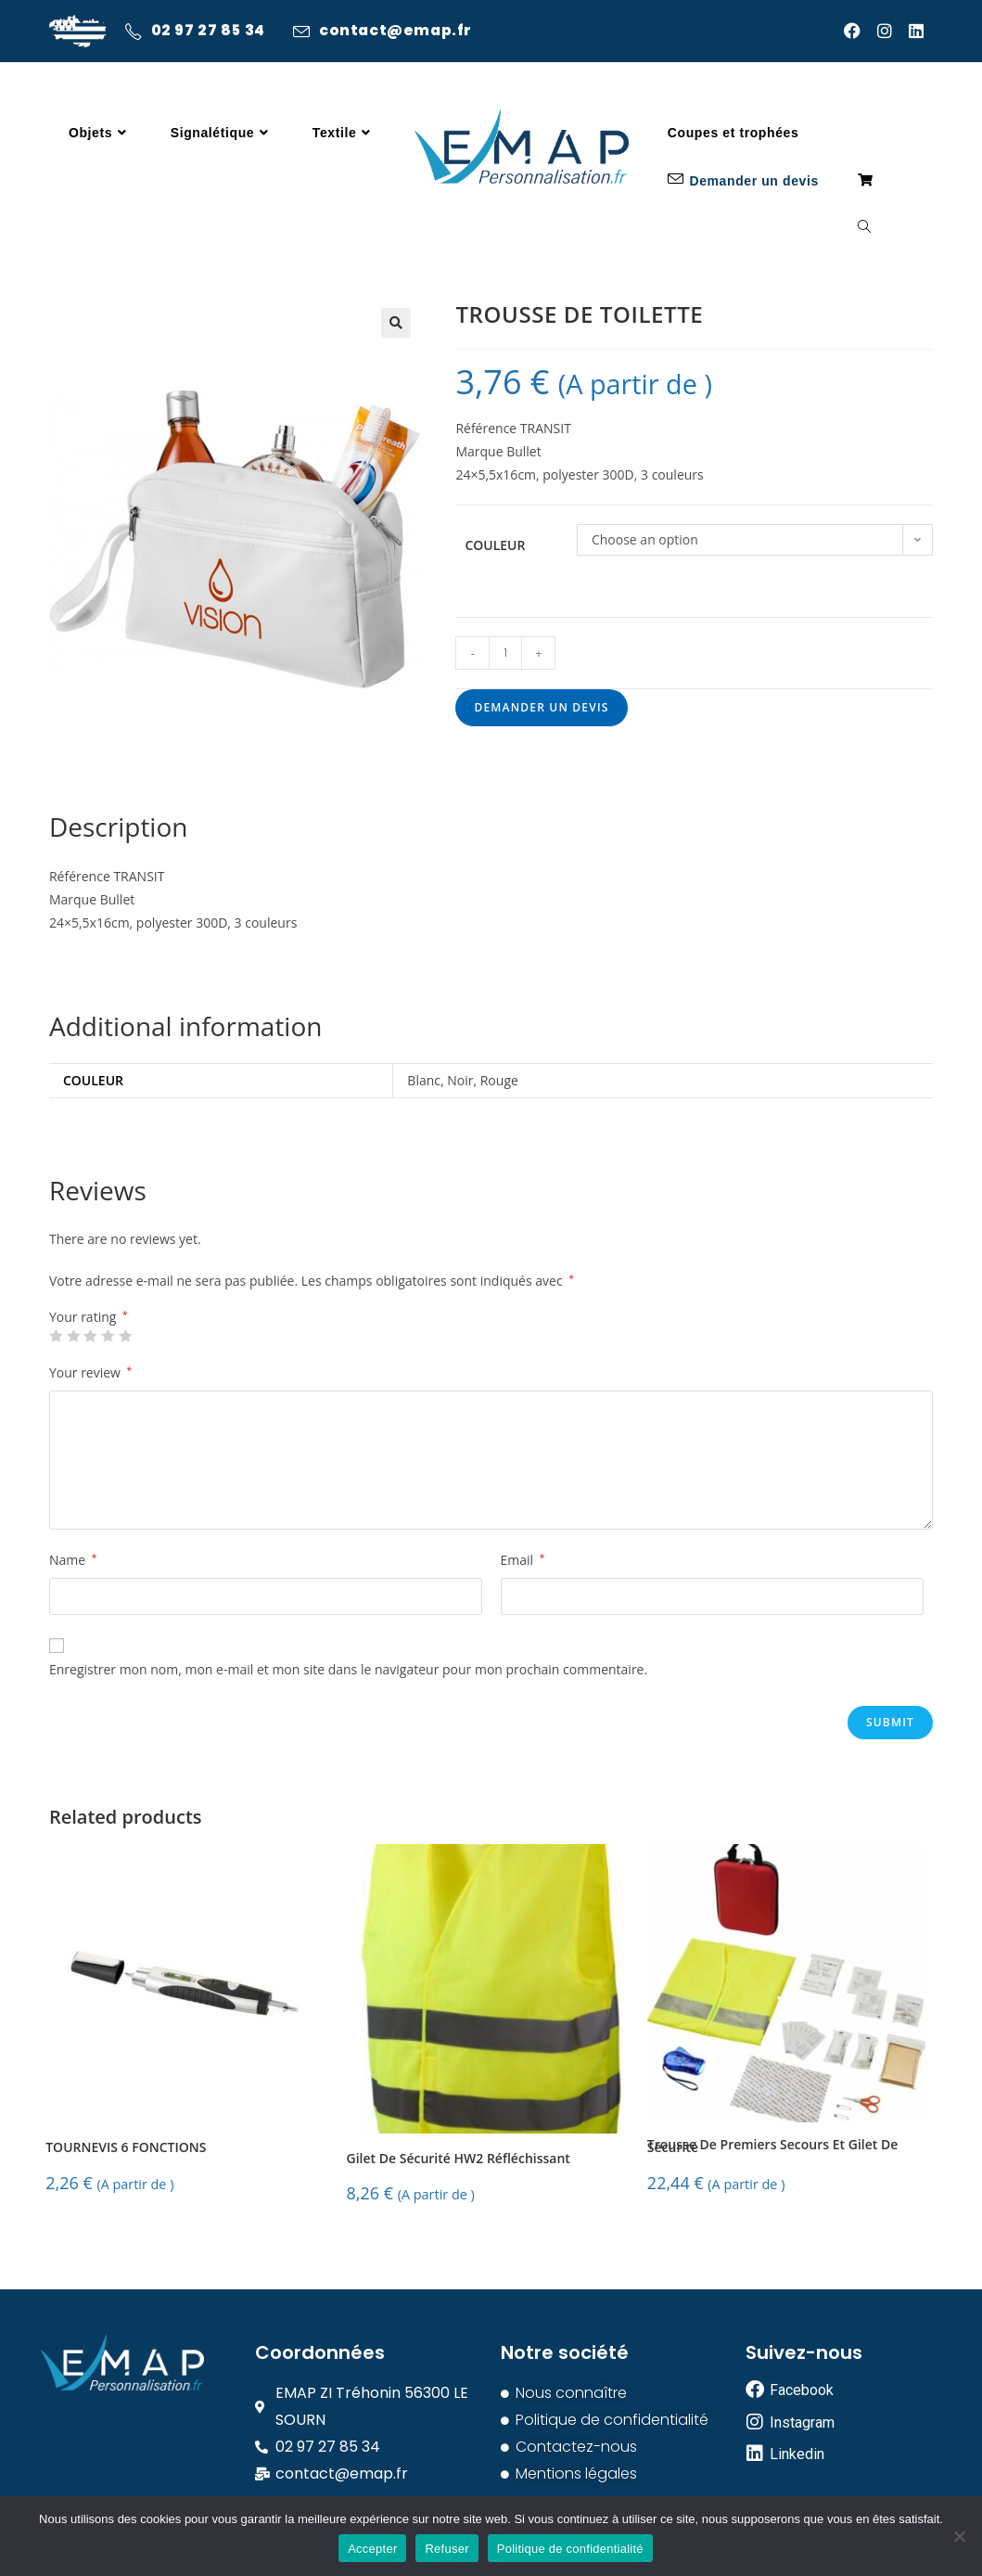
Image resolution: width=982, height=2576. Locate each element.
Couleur (495, 545)
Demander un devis (541, 707)
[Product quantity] (505, 653)
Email (523, 1560)
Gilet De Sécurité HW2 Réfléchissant (458, 2159)
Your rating (88, 1317)
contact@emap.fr (399, 31)
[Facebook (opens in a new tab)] (860, 30)
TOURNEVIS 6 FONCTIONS (125, 2148)
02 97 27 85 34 (209, 31)
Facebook (802, 2390)
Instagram (802, 2422)
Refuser (446, 2549)
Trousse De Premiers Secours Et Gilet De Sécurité (772, 2146)
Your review (90, 1372)
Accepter (372, 2549)
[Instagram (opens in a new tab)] (893, 30)
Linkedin (797, 2454)
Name (72, 1560)
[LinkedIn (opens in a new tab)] (921, 30)
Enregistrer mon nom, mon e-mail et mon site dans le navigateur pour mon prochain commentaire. (348, 1669)
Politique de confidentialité (570, 2549)
